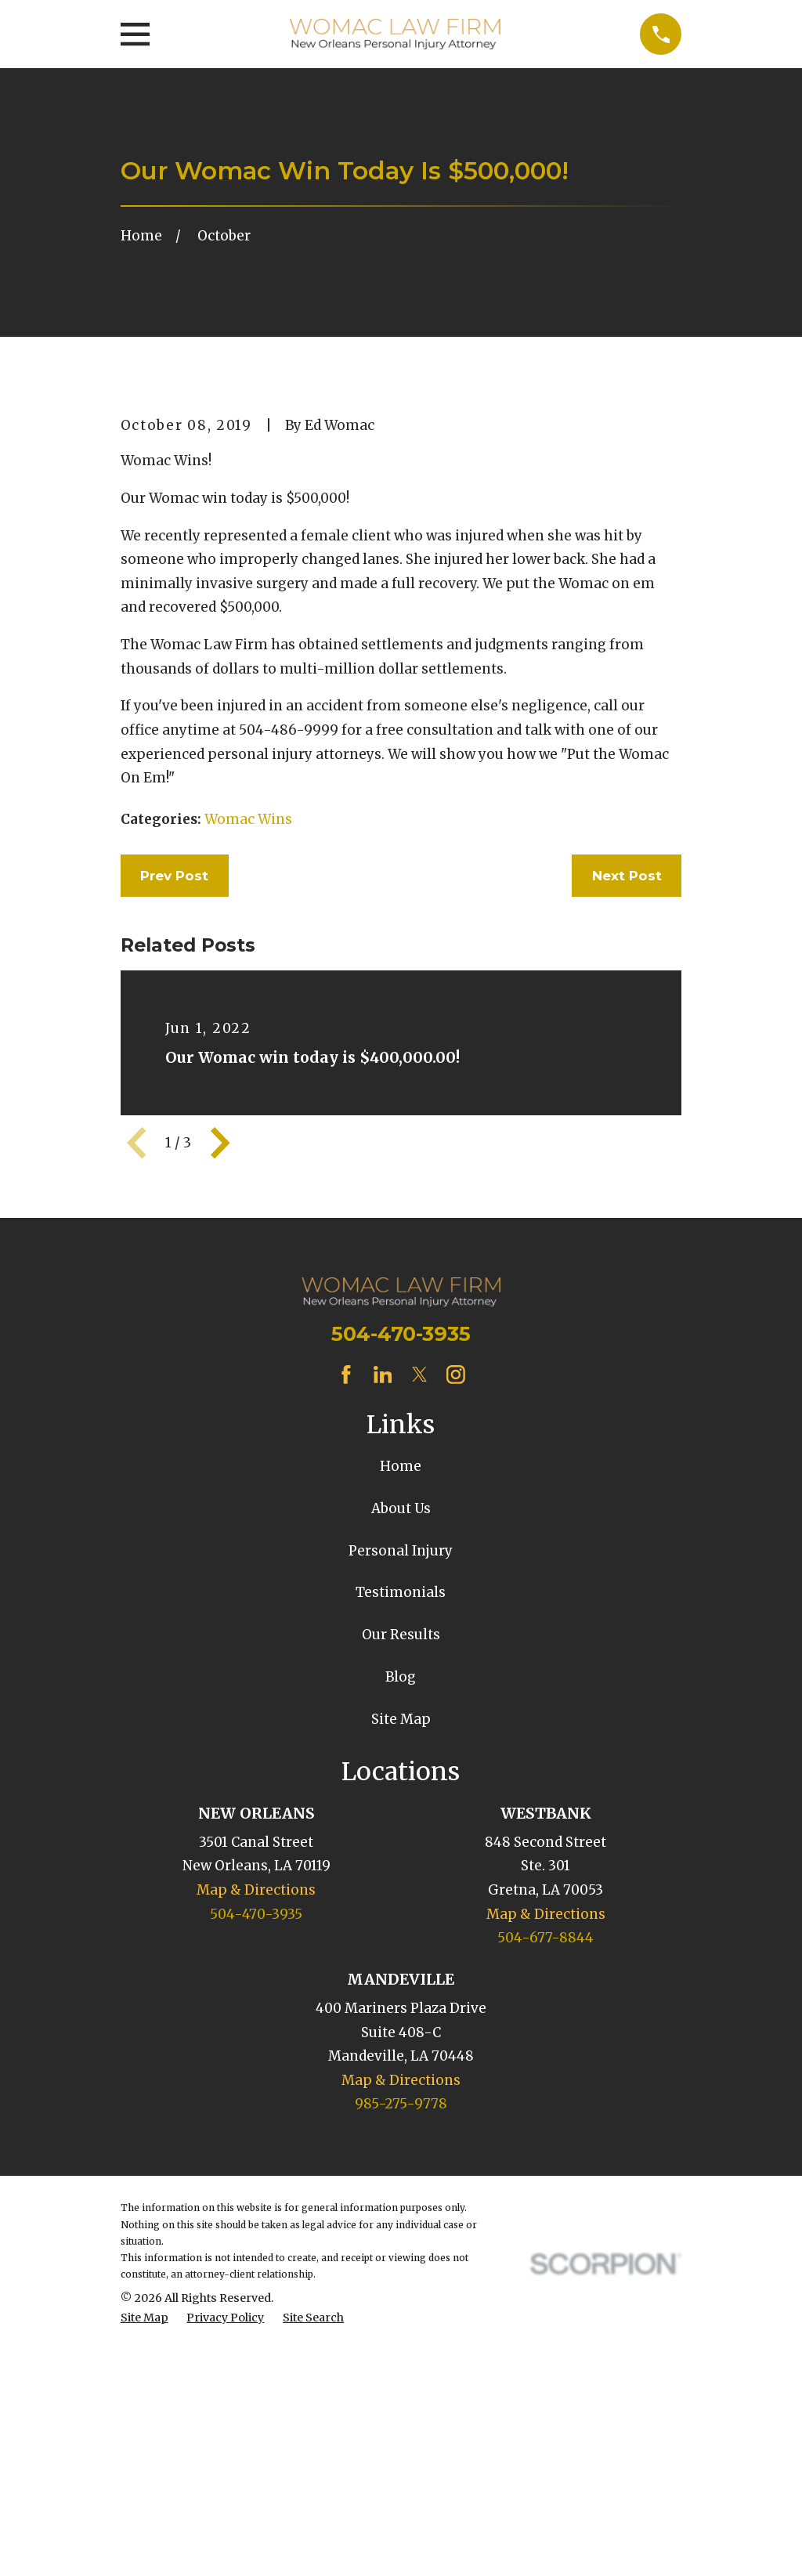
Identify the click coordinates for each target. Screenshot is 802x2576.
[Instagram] (455, 1640)
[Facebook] (346, 1640)
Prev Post (174, 1142)
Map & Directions (256, 2156)
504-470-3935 (401, 1600)
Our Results (401, 1900)
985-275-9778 (401, 2370)
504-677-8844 (545, 2204)
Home (400, 1733)
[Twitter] (419, 1640)
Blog (400, 1943)
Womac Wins (248, 1085)
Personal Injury (401, 1817)
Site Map (401, 1985)
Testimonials (401, 1859)
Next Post (627, 1142)
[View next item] (220, 1409)
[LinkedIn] (383, 1640)
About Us (401, 1774)
